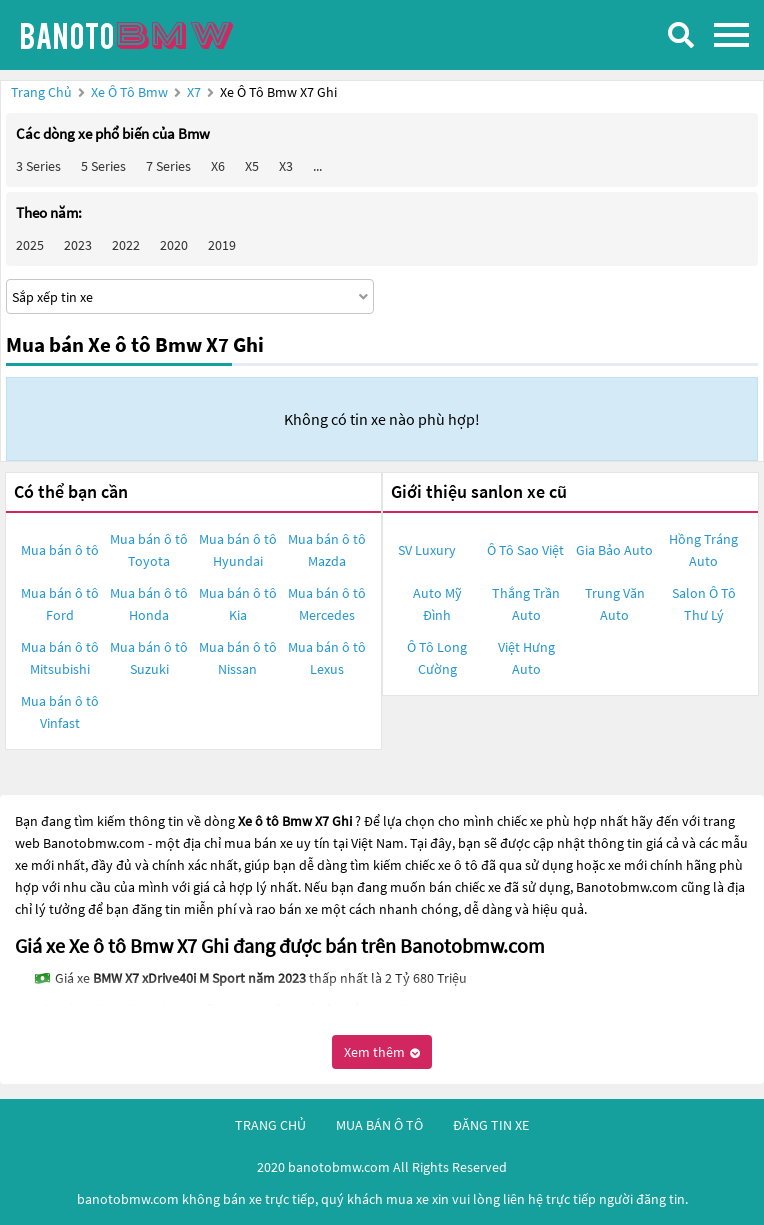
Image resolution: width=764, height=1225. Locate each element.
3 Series (38, 166)
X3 (286, 166)
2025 (30, 245)
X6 (218, 166)
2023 (78, 245)
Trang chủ (41, 92)
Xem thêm (382, 1052)
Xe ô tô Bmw (129, 92)
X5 (252, 166)
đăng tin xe (491, 1125)
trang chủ (270, 1125)
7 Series (168, 166)
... (317, 166)
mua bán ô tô (379, 1125)
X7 (195, 92)
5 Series (103, 166)
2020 (174, 245)
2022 (126, 245)
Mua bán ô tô (60, 550)
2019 (222, 245)
